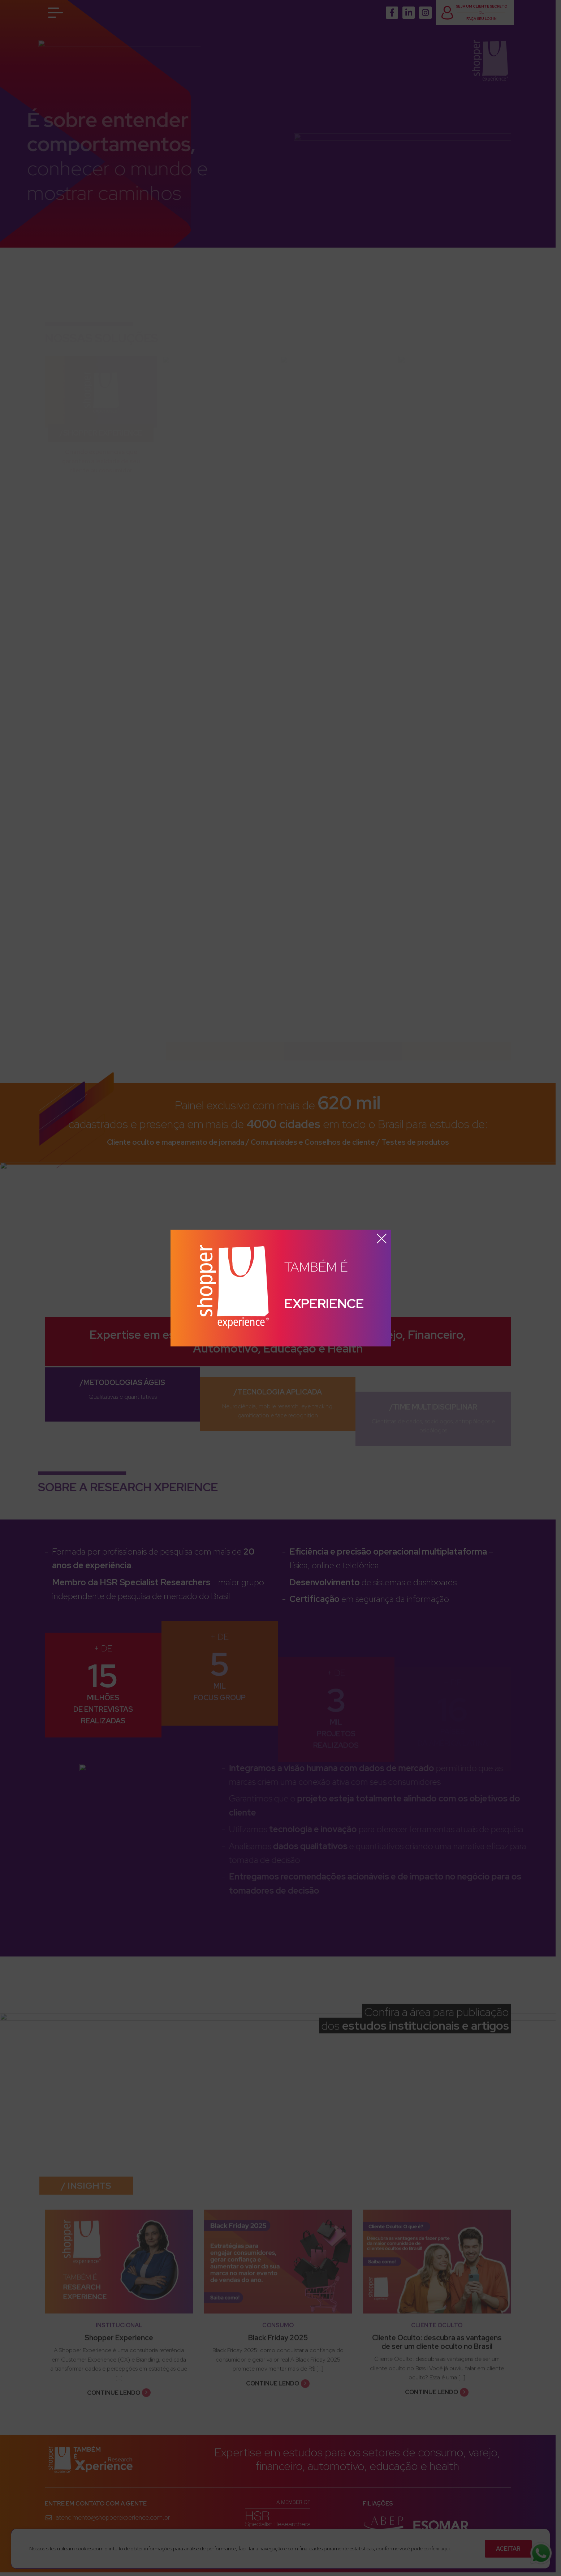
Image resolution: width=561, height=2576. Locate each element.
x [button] (382, 1239)
